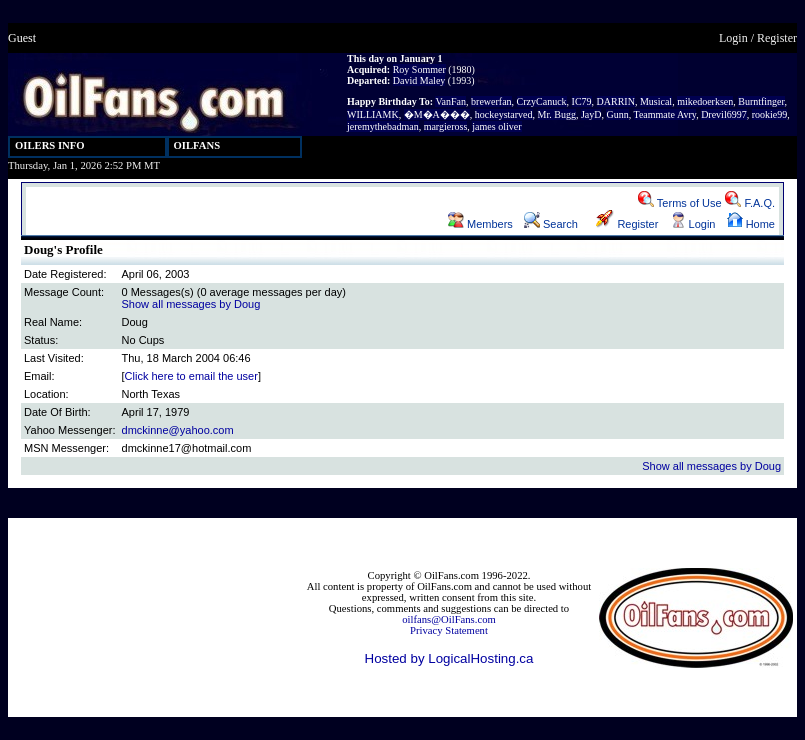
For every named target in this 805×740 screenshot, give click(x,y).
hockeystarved (504, 114)
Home (751, 224)
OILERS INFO (50, 145)
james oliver (496, 126)
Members (480, 224)
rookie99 (770, 114)
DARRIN (616, 101)
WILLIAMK (373, 114)
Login (733, 38)
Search (551, 224)
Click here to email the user (191, 376)
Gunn (617, 114)
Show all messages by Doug (191, 304)
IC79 (582, 101)
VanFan (450, 101)
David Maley (419, 80)
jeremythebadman (383, 126)
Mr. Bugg (557, 114)
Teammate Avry (665, 114)
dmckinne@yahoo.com (178, 430)
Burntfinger (761, 101)
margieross (446, 126)
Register (777, 38)
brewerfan (491, 101)
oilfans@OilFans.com (449, 619)
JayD (591, 114)
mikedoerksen (705, 101)
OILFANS (197, 145)
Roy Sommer (419, 69)
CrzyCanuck (542, 101)
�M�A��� (437, 114)
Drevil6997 (724, 114)
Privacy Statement (449, 630)
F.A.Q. (750, 203)
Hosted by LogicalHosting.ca (449, 658)
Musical (656, 101)
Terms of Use (680, 203)
